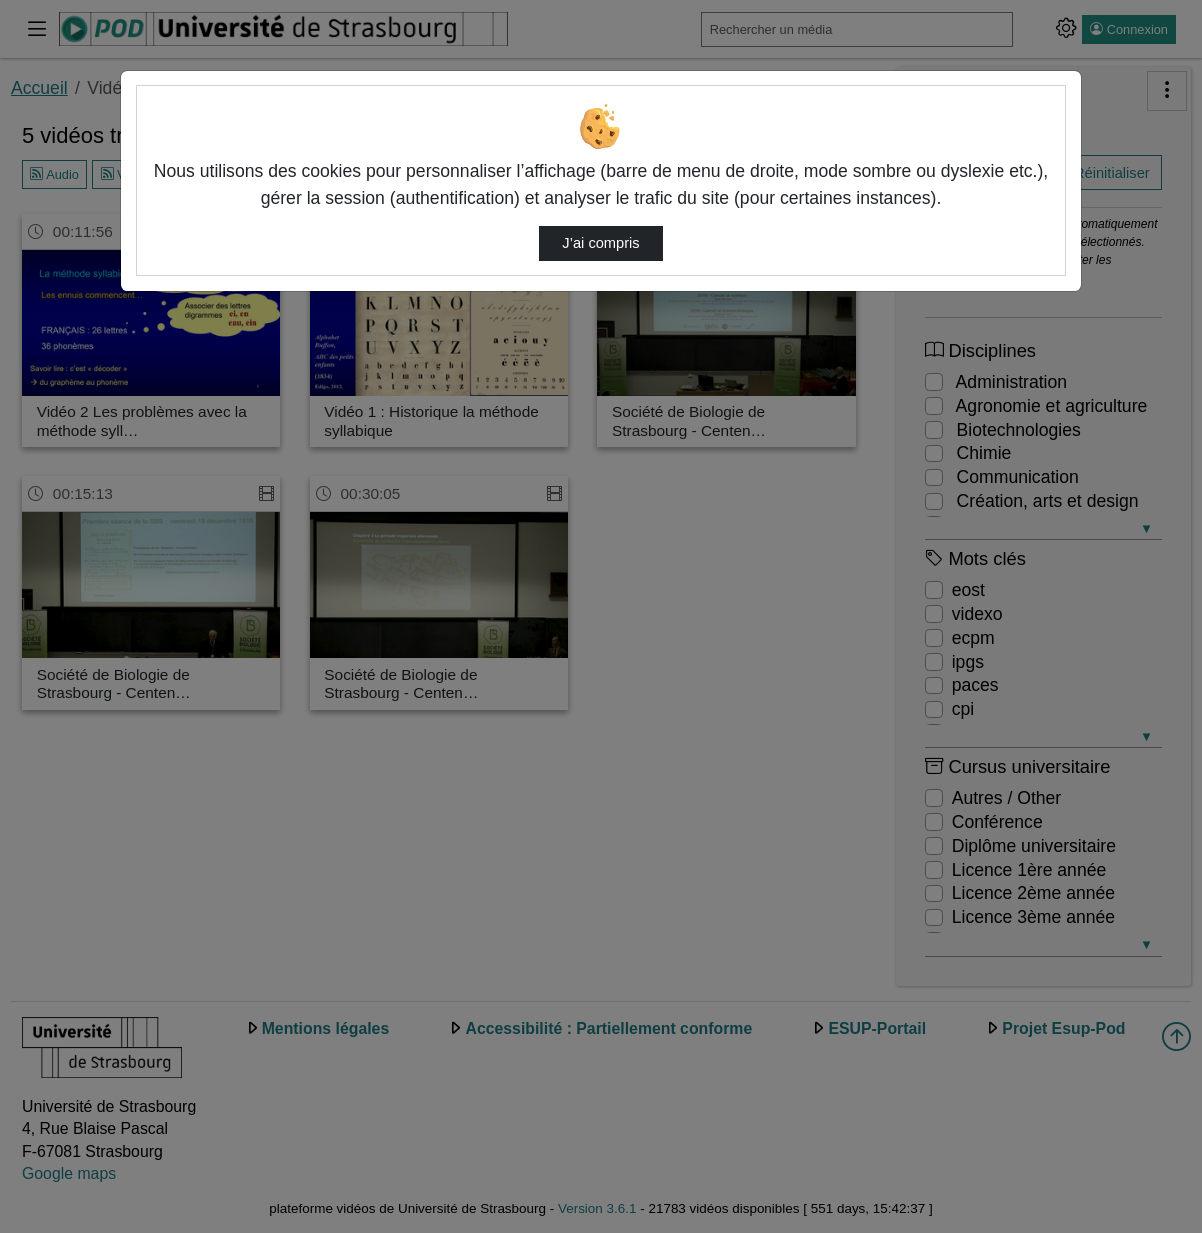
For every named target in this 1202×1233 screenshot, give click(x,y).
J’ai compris (600, 243)
